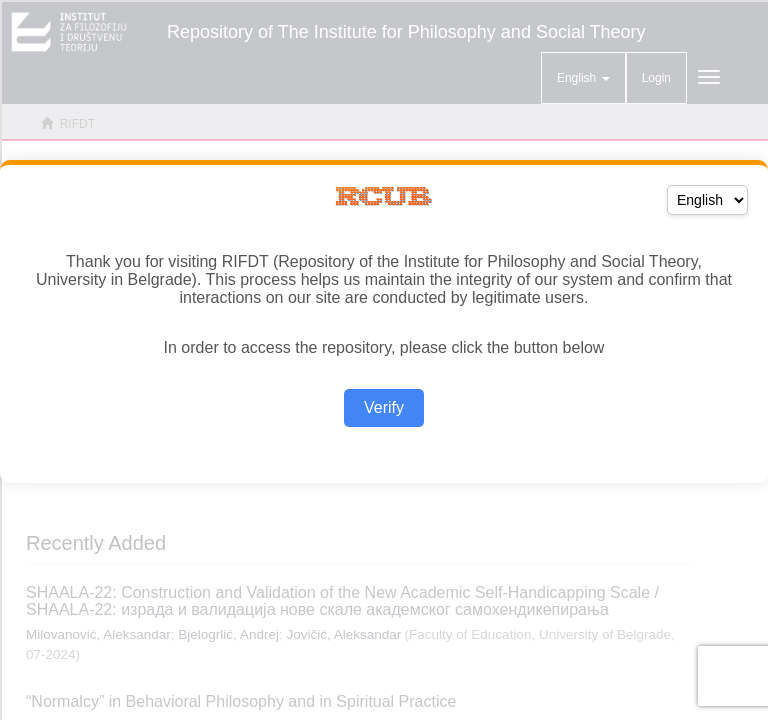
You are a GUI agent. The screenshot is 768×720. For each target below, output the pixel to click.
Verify (384, 407)
